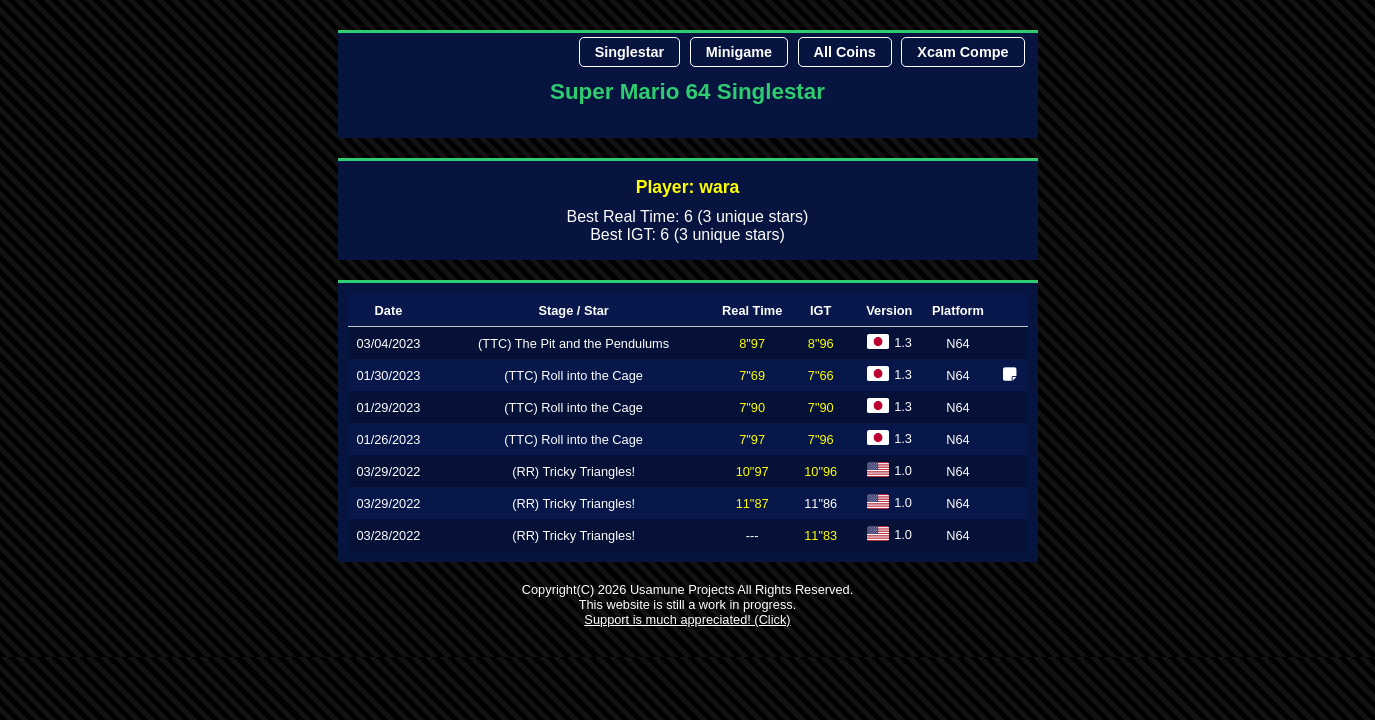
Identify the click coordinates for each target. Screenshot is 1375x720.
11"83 (820, 535)
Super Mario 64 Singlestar (687, 91)
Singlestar (630, 52)
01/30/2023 (388, 375)
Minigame (739, 52)
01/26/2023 (388, 439)
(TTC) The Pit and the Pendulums (573, 343)
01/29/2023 (388, 407)
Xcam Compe (962, 52)
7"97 (752, 439)
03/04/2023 (388, 343)
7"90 (752, 407)
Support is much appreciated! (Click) (687, 619)
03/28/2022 (388, 535)
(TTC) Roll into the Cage (573, 375)
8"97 (752, 343)
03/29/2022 (388, 471)
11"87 (752, 503)
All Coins (845, 52)
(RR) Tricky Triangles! (573, 471)
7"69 (752, 375)
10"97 (752, 471)
